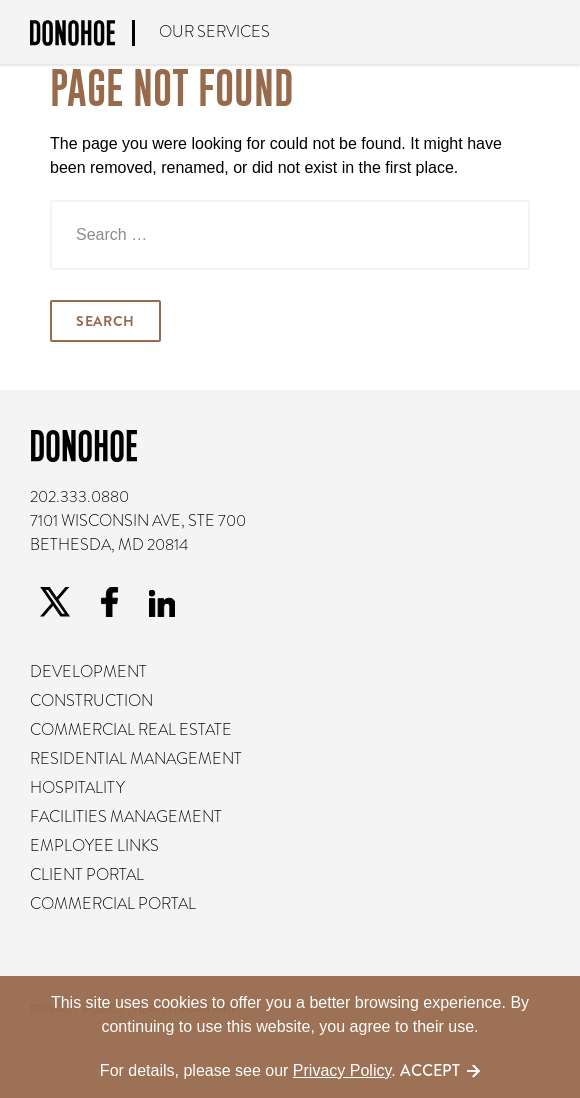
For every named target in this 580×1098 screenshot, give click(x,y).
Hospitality (77, 788)
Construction (91, 701)
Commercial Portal (113, 904)
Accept (430, 1070)
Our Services (214, 32)
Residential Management (136, 759)
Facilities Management (126, 817)
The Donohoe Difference (550, 33)
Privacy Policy (342, 1070)
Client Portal (87, 875)
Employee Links (94, 846)
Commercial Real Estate (131, 730)
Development (88, 672)
